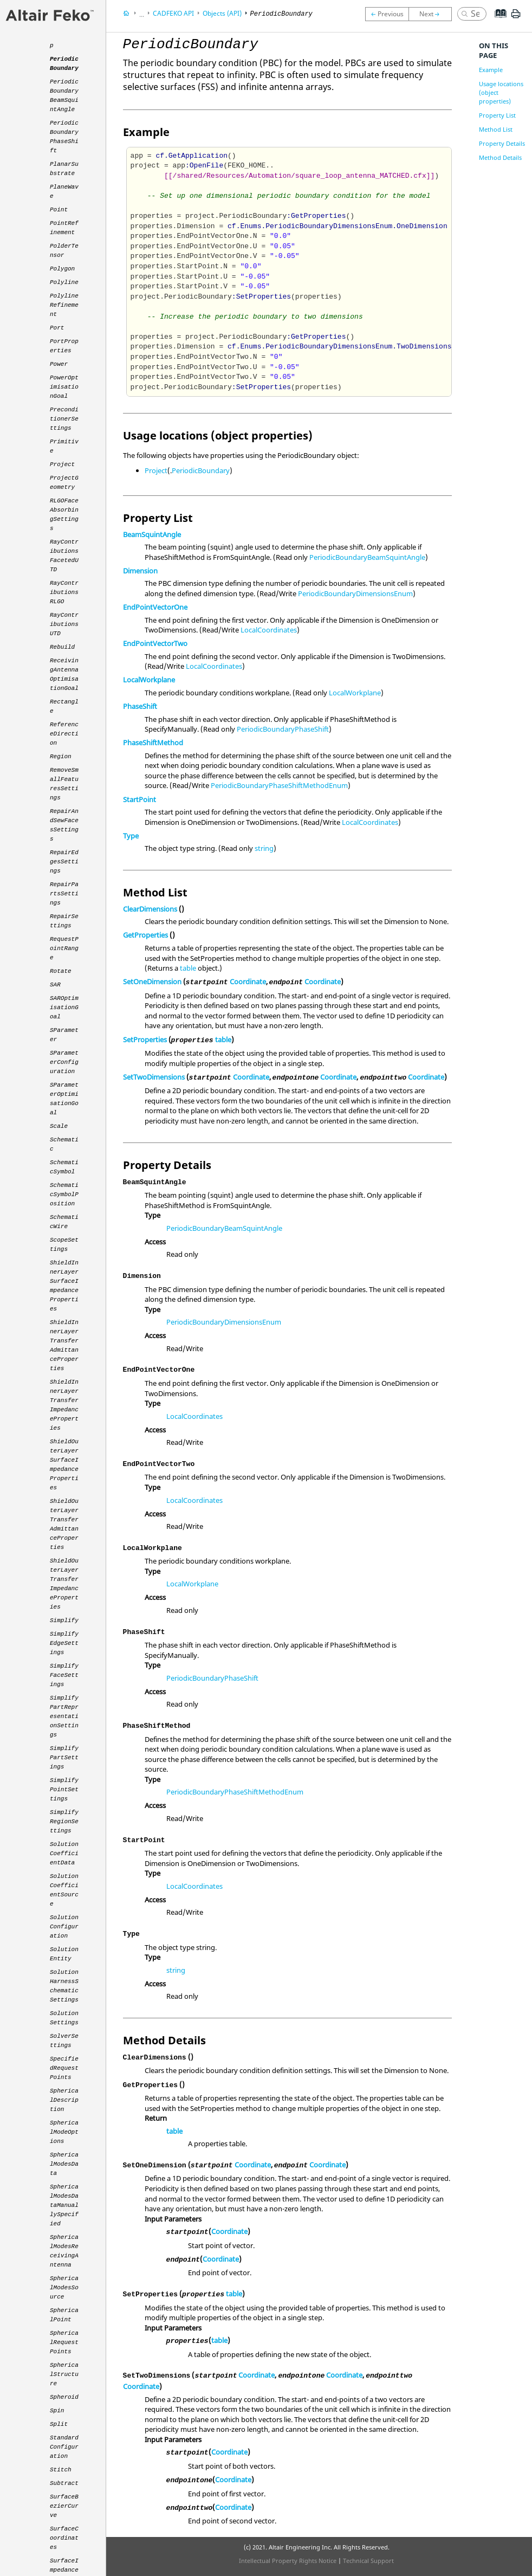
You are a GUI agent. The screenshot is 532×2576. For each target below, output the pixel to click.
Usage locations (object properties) (501, 92)
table (188, 968)
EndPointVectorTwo (155, 643)
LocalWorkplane (149, 680)
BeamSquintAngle (152, 534)
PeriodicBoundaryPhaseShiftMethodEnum (279, 785)
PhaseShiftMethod (153, 742)
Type (131, 836)
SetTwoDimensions (154, 1077)
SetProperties (145, 1039)
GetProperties (145, 935)
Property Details (502, 143)
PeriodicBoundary (201, 470)
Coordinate (248, 981)
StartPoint (139, 799)
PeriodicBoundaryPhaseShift (283, 729)
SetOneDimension (152, 981)
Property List (497, 115)
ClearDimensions (150, 909)
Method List (495, 129)
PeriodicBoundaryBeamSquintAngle (367, 557)
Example (491, 70)
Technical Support (368, 2560)
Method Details (500, 157)
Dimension (140, 571)
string (264, 848)
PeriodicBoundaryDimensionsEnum (355, 593)
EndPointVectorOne (155, 607)
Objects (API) (222, 13)
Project (156, 470)
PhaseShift (140, 706)
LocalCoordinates (269, 630)
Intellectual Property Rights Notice (287, 2560)
